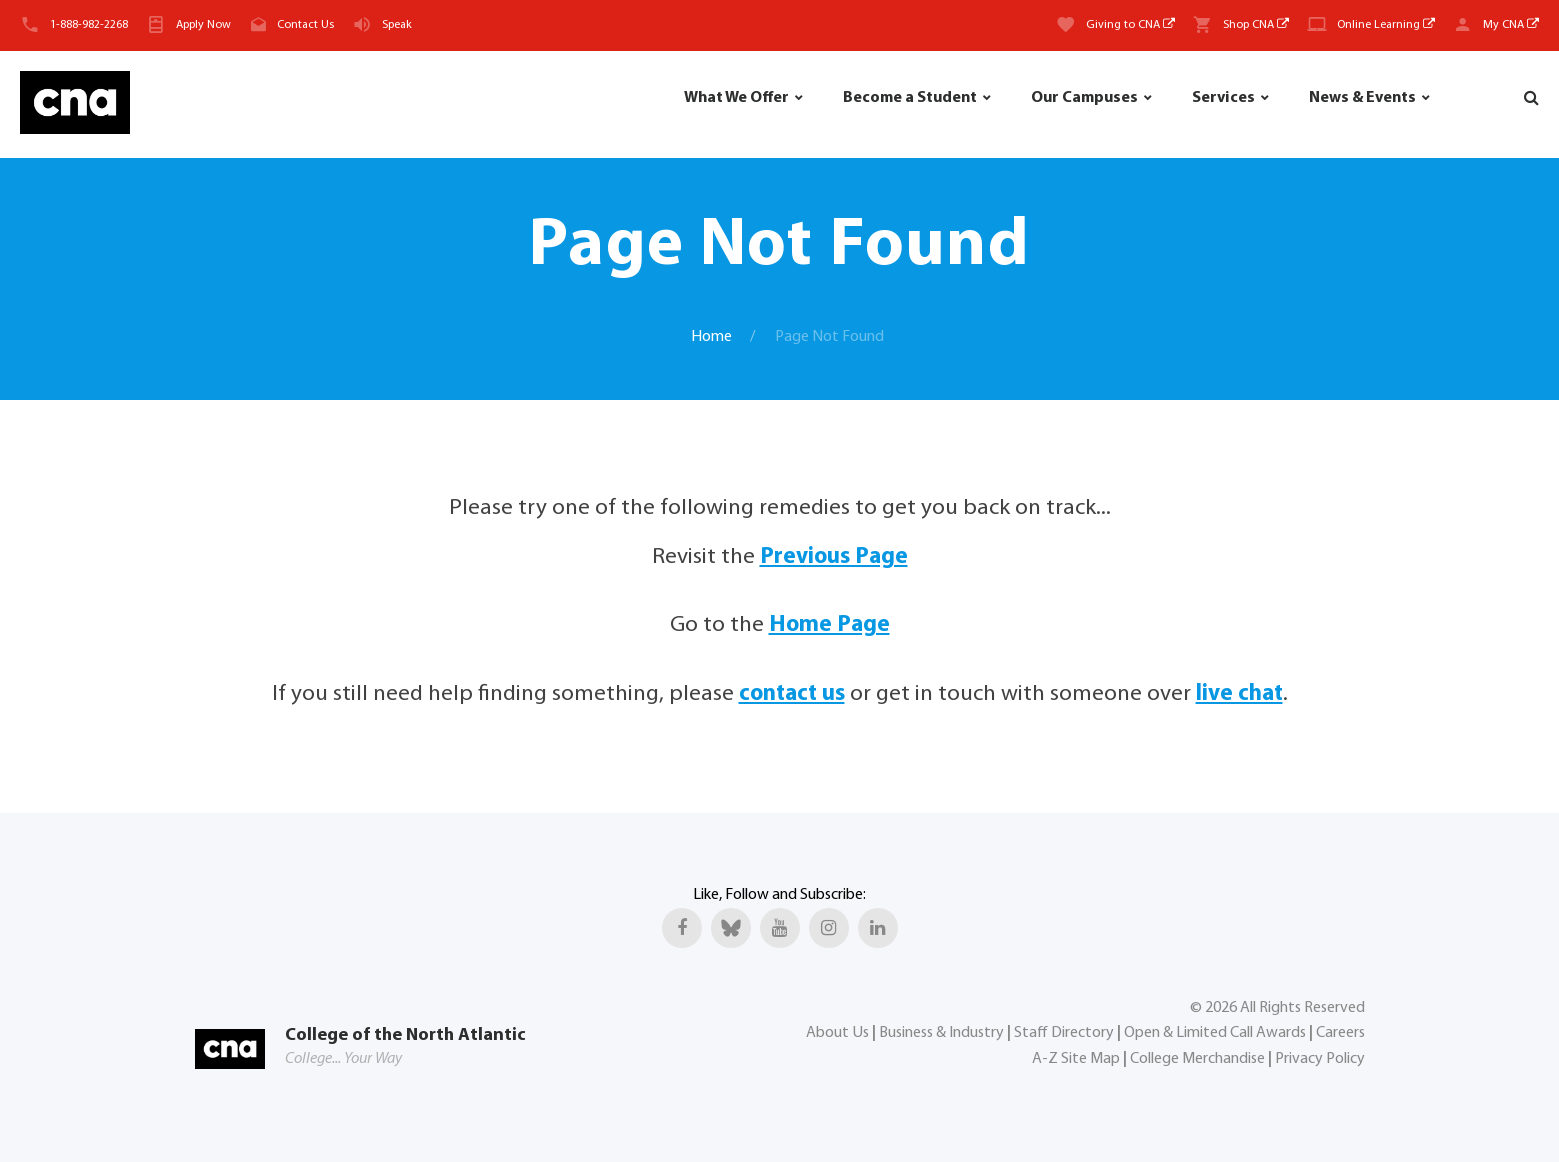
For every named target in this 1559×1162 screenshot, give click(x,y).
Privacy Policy (1320, 1059)
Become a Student (910, 98)
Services (1223, 98)
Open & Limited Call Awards (1215, 1033)
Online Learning (1386, 25)
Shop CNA (1256, 25)
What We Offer (736, 98)
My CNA (1511, 25)
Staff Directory (1064, 1033)
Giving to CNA (1130, 25)
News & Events (1362, 98)
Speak (397, 25)
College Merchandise (1197, 1059)
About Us (837, 1033)
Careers (1340, 1033)
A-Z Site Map (1076, 1059)
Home (711, 337)
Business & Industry (941, 1033)
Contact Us (305, 25)
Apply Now (203, 25)
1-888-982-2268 (89, 25)
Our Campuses (1084, 98)
